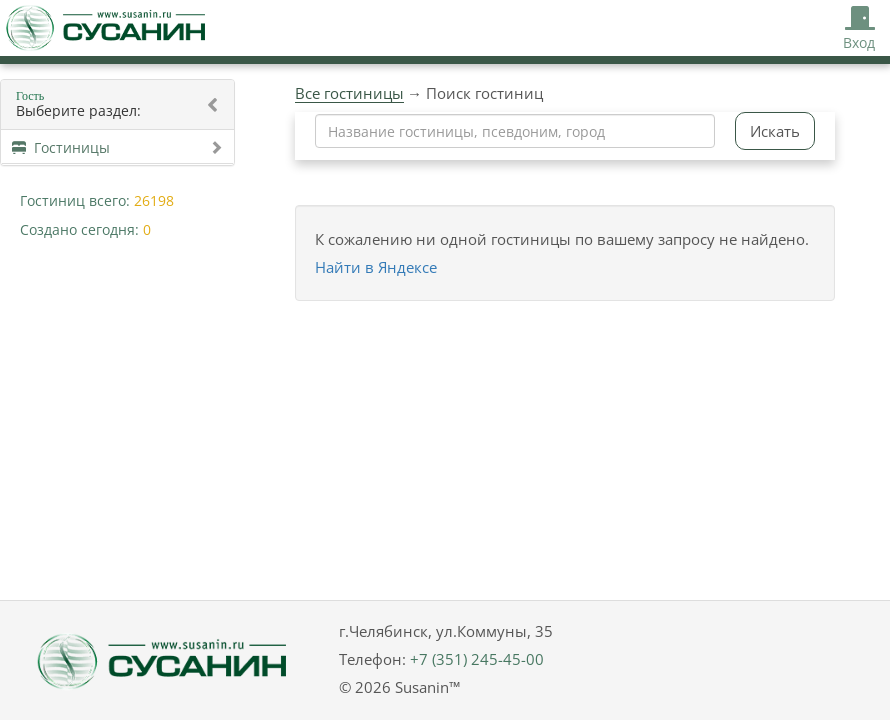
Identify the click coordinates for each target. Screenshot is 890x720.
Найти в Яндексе (376, 267)
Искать (775, 131)
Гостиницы (117, 147)
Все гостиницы (349, 93)
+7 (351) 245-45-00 (477, 659)
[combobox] (515, 131)
